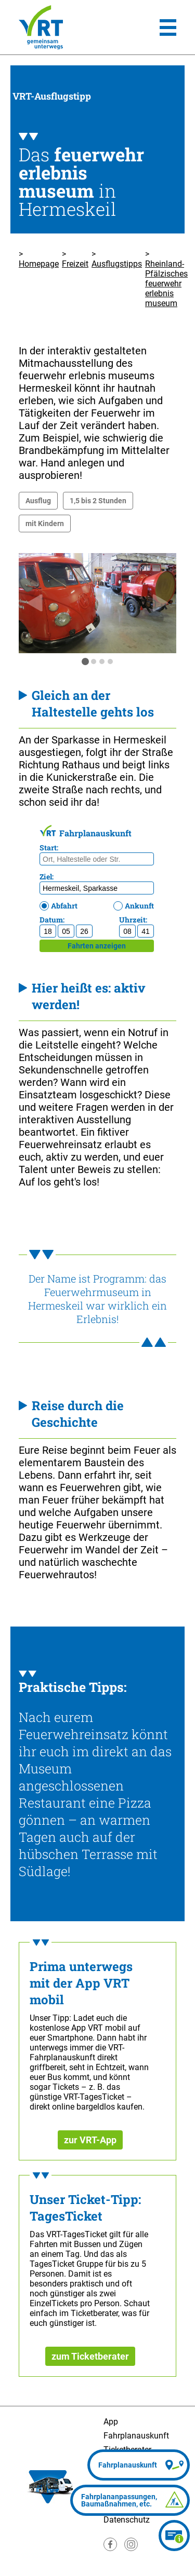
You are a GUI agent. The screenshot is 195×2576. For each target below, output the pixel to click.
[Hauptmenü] (168, 27)
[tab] (85, 661)
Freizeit (75, 264)
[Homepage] (41, 27)
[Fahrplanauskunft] (138, 2465)
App (110, 2422)
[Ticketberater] (174, 2535)
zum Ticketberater (90, 2356)
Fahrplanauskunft (136, 2436)
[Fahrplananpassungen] (130, 2500)
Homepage (39, 264)
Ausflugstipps (117, 264)
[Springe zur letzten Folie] (34, 603)
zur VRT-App (90, 2139)
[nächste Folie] (160, 603)
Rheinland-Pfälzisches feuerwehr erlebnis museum (166, 283)
